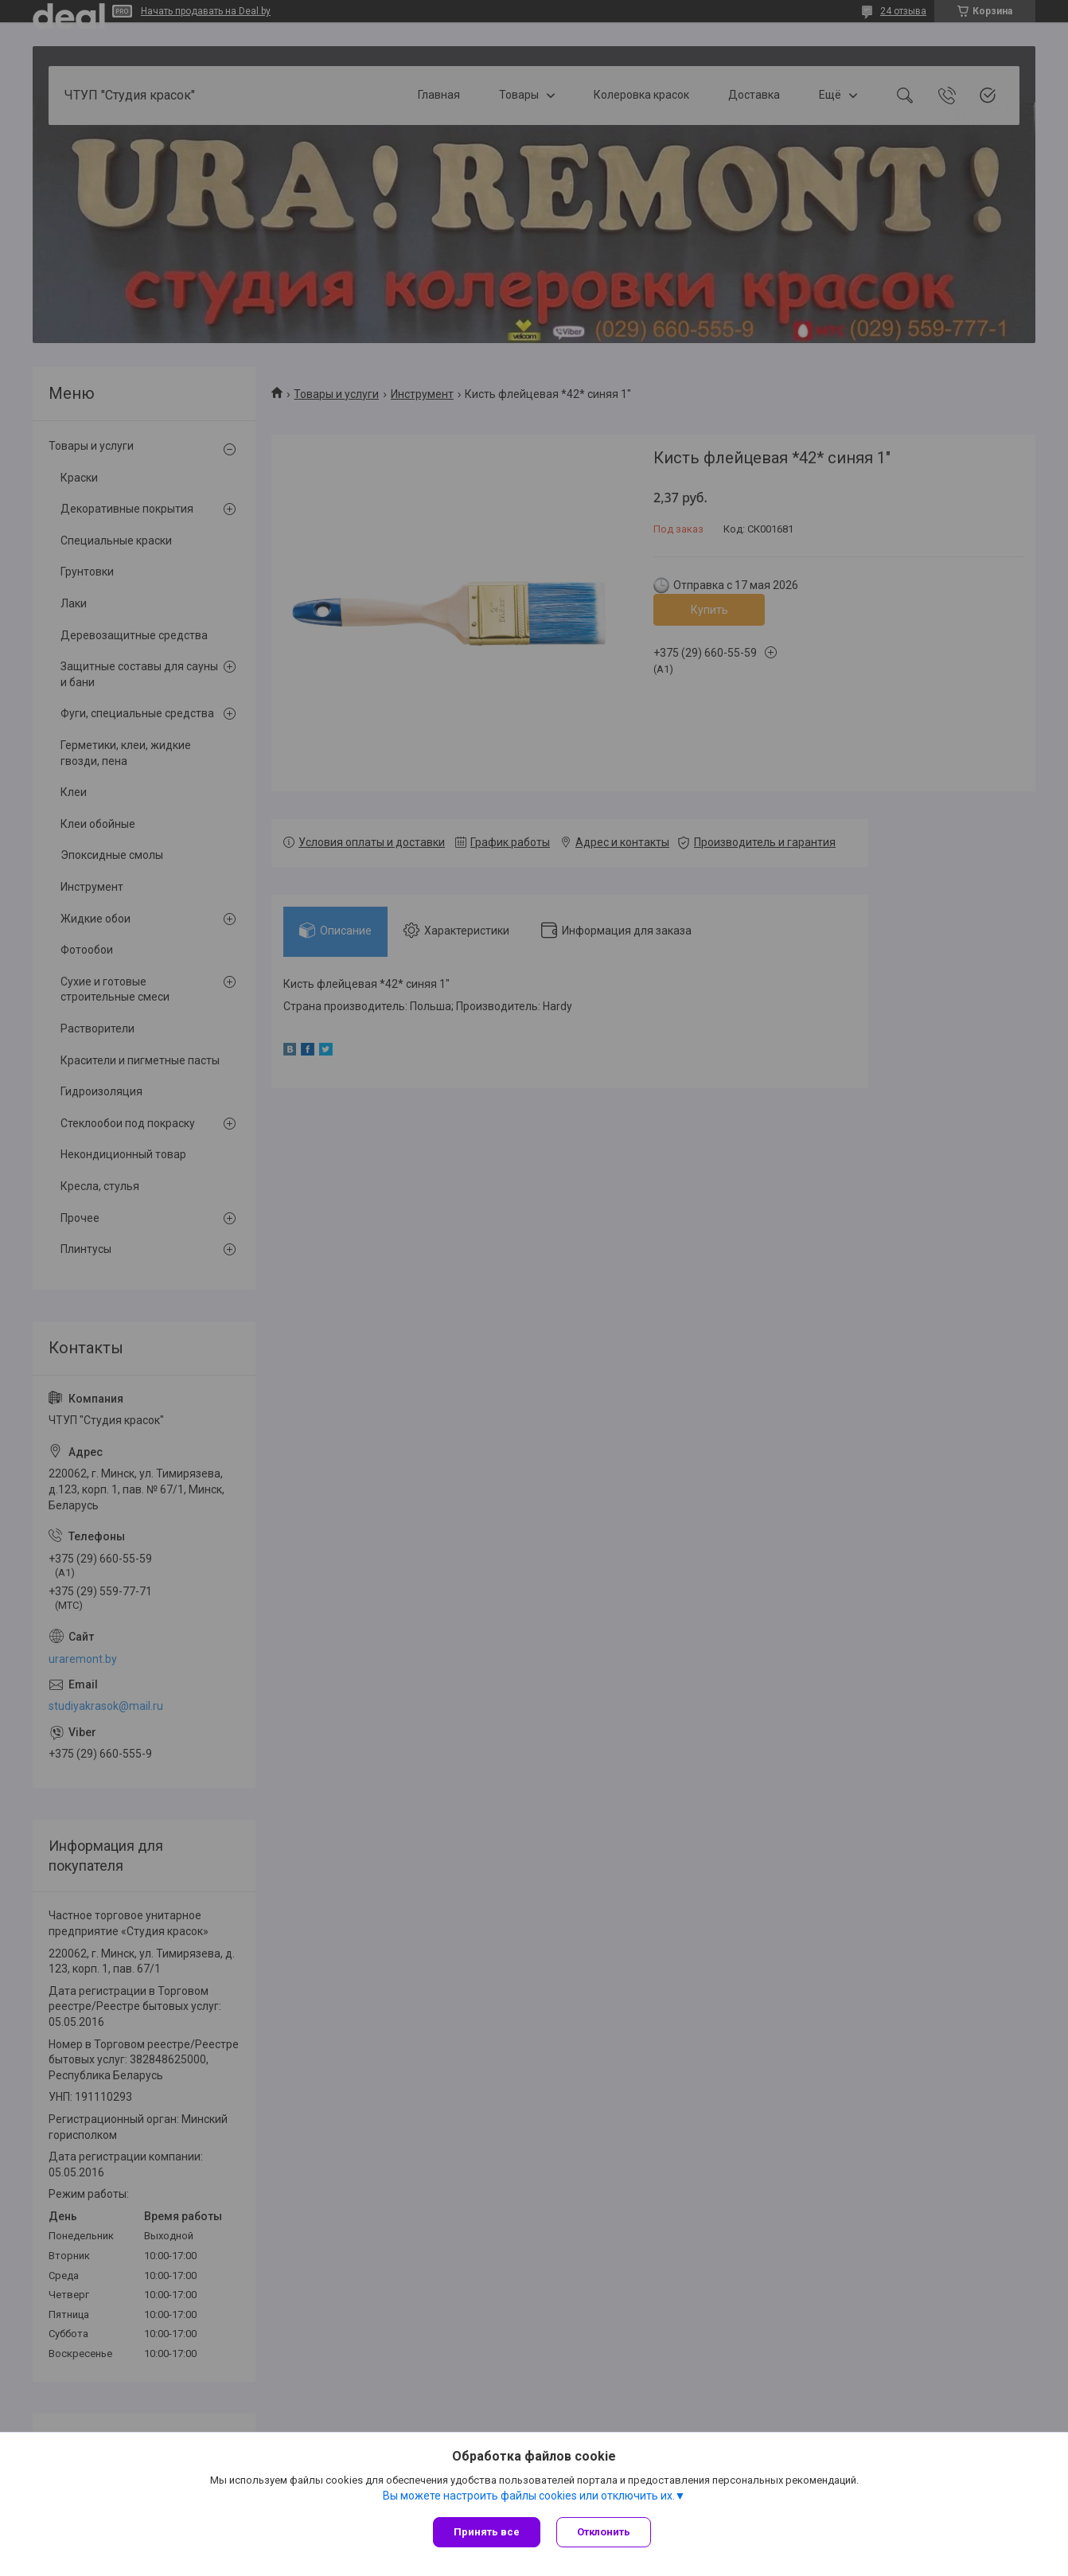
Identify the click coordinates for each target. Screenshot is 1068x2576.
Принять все (487, 2532)
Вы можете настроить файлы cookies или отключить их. (529, 2495)
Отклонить (603, 2532)
